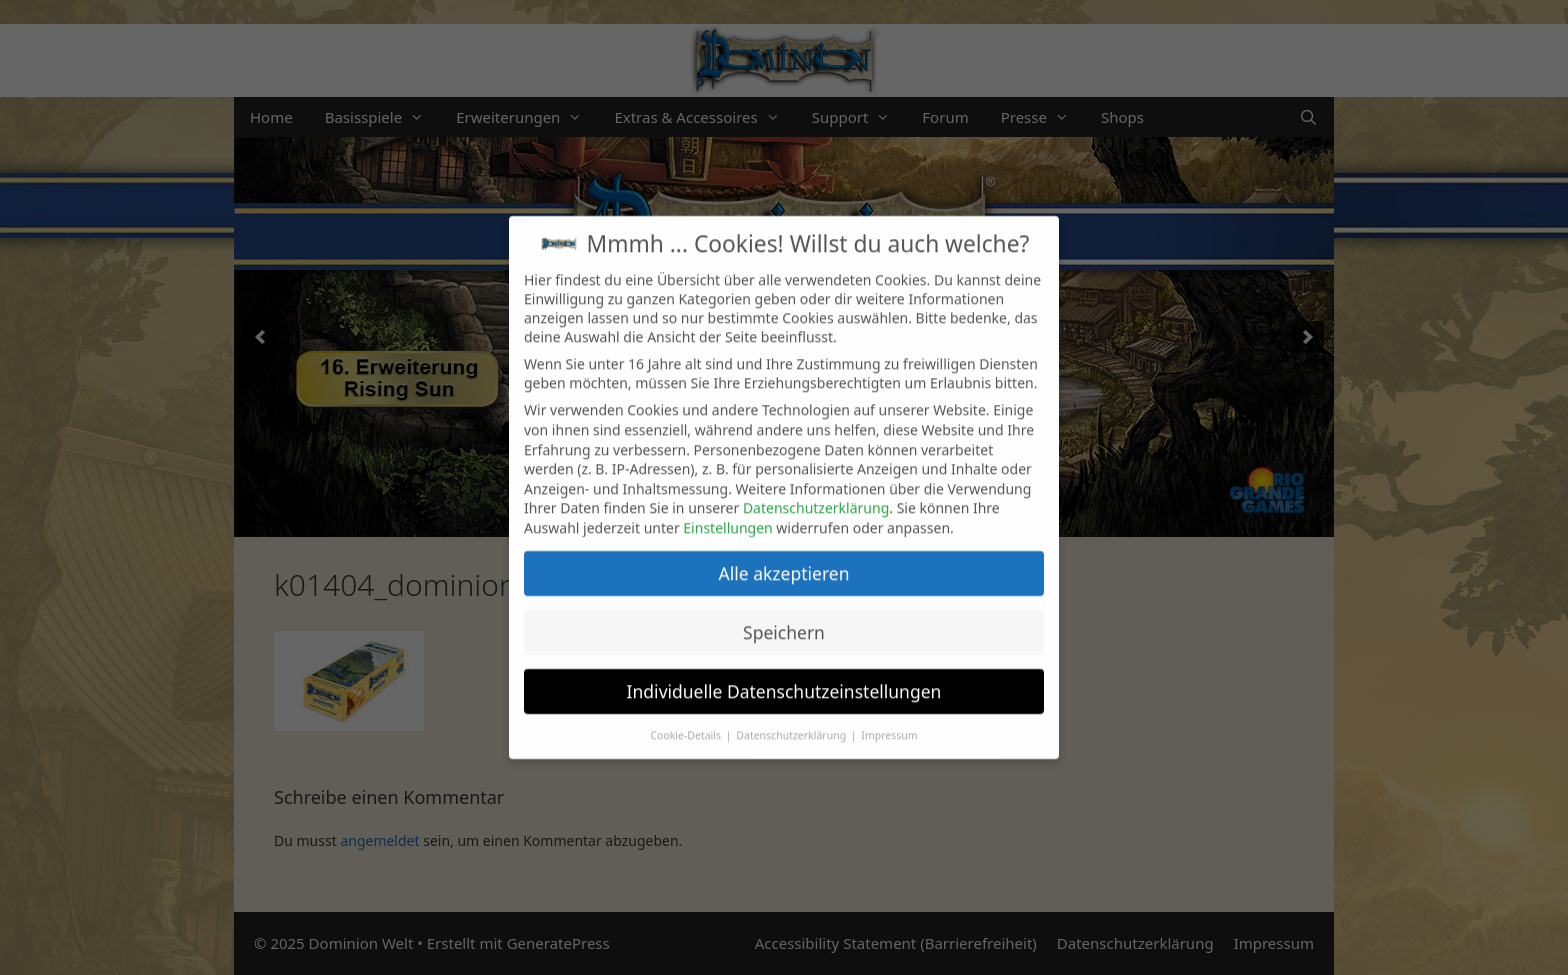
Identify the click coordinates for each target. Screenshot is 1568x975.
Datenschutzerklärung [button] (792, 721)
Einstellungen (727, 514)
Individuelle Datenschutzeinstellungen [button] (784, 677)
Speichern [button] (784, 618)
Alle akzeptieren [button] (784, 559)
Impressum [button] (889, 721)
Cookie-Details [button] (686, 721)
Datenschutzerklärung (816, 494)
